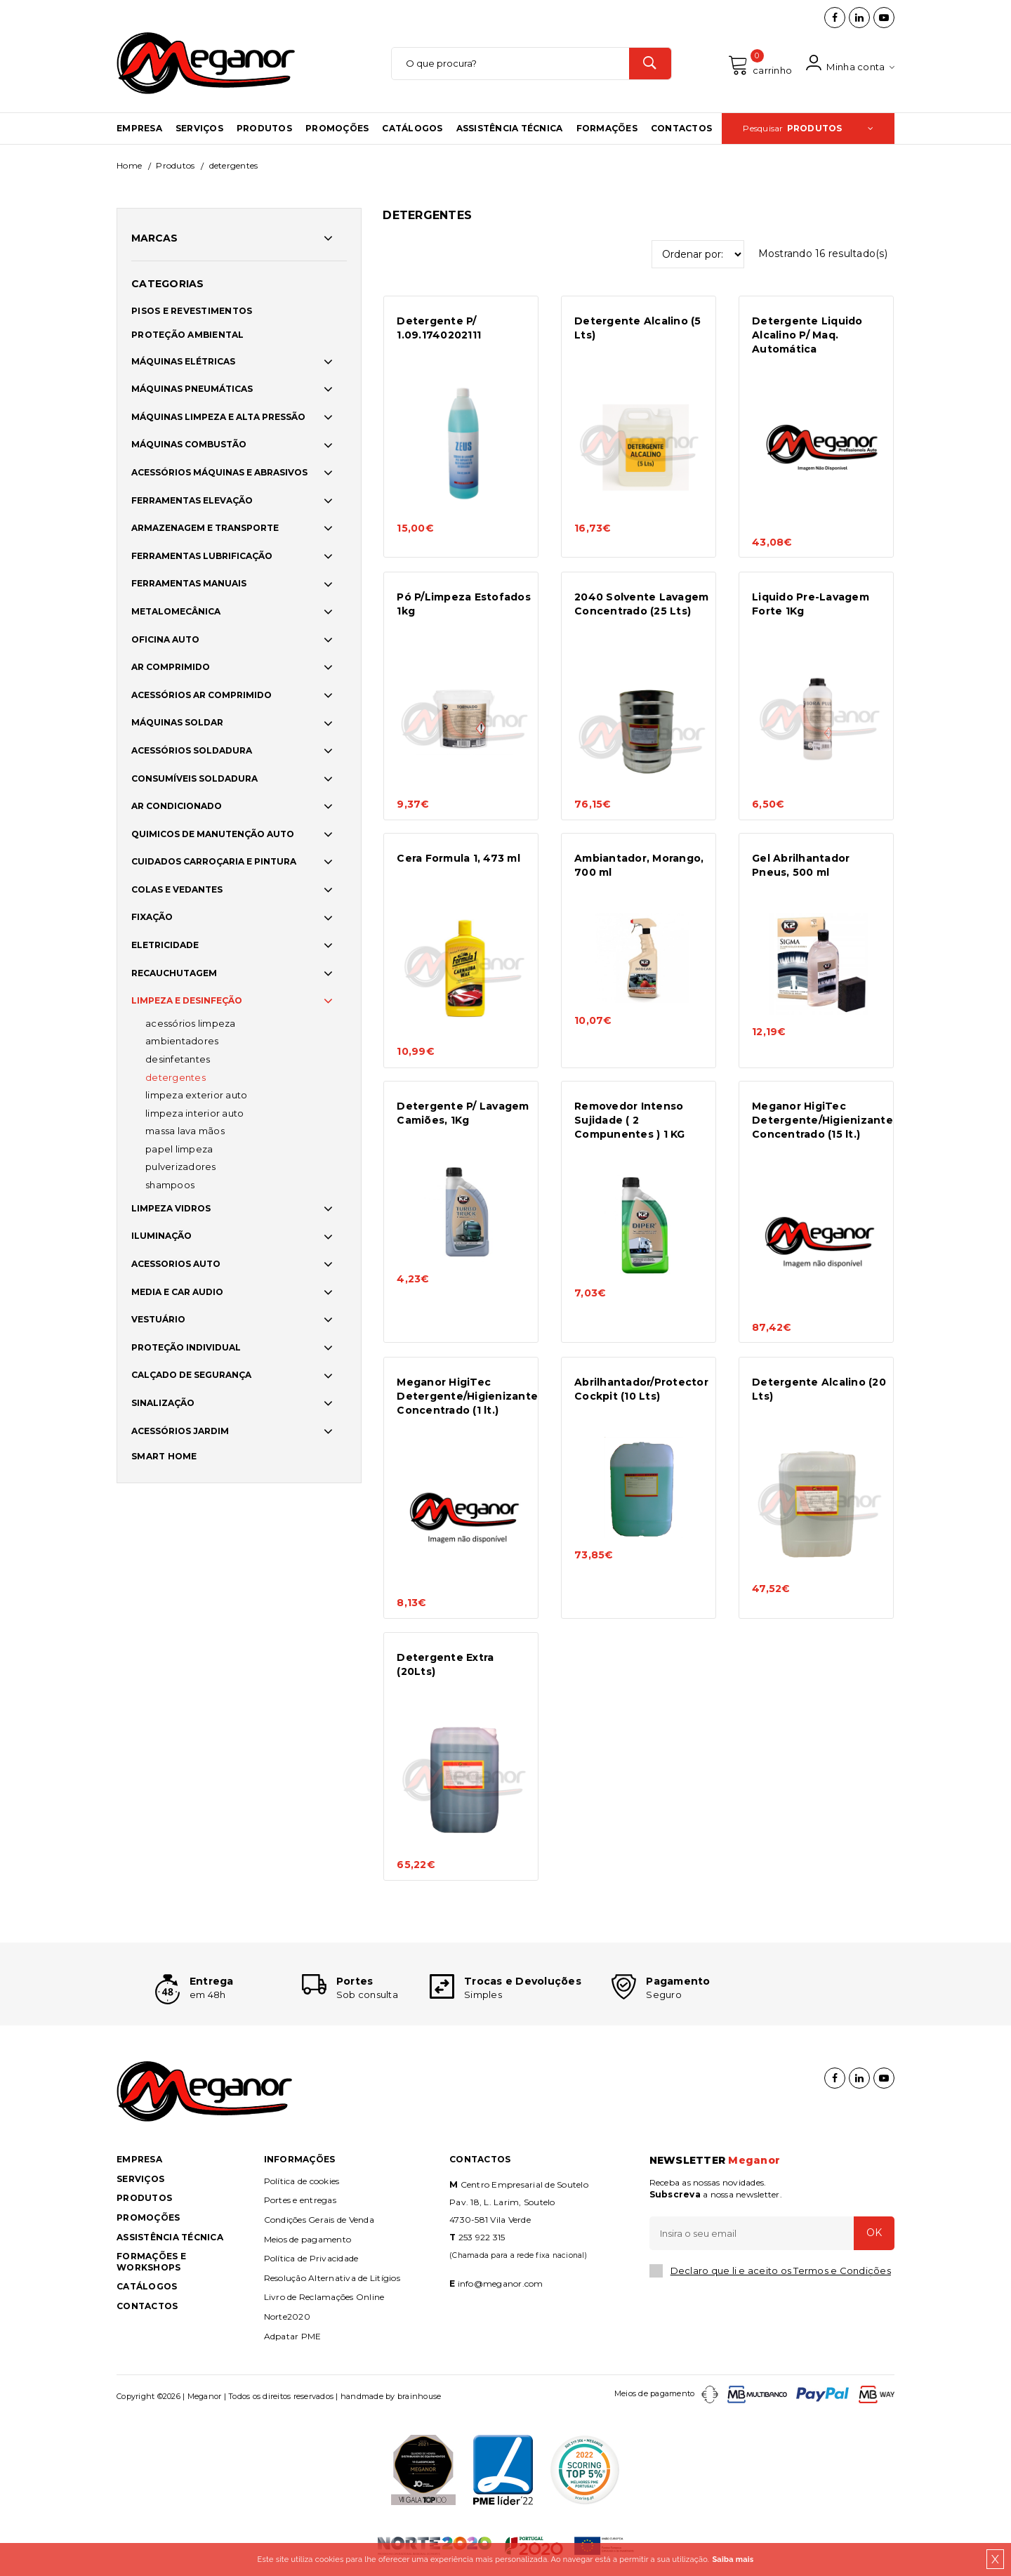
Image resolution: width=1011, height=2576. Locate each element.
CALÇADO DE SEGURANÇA (191, 1374)
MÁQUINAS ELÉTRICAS (183, 361)
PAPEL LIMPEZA (179, 1149)
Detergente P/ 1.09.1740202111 (439, 328)
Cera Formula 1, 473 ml (458, 858)
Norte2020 (287, 2316)
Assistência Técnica (509, 128)
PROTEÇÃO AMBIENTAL (187, 334)
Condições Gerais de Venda (319, 2219)
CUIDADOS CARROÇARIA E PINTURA (213, 861)
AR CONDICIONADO (176, 806)
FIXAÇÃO (152, 917)
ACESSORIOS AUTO (175, 1264)
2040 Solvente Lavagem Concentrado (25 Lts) (641, 604)
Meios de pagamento (308, 2239)
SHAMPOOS (169, 1184)
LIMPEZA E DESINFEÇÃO (186, 1000)
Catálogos (412, 128)
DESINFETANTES (177, 1059)
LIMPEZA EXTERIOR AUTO (196, 1094)
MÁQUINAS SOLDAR (177, 722)
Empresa (139, 128)
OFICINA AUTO (165, 639)
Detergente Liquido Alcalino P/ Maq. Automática (807, 335)
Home (129, 165)
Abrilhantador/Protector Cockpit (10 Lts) (641, 1389)
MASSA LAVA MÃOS (185, 1130)
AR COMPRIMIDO (170, 667)
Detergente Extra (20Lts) (445, 1664)
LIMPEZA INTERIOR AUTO (194, 1113)
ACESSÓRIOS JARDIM (180, 1431)
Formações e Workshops (151, 2262)
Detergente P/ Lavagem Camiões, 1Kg (463, 1113)
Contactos (681, 128)
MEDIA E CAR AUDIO (177, 1292)
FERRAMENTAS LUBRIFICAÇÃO (201, 556)
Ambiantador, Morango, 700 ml (638, 865)
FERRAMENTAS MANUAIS (188, 583)
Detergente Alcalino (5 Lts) (637, 328)
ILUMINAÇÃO (161, 1235)
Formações (606, 128)
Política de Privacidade (311, 2258)
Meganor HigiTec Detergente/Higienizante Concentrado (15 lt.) (819, 1120)
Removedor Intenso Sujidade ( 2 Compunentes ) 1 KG (629, 1120)
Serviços (199, 128)
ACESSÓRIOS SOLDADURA (191, 750)
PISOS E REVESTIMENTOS (191, 310)
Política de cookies (302, 2181)
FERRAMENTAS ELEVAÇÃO (192, 500)
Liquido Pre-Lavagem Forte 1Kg (810, 604)
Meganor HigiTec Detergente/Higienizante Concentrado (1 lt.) (464, 1396)
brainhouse (419, 2396)
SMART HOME (164, 1456)
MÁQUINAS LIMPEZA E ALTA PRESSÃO (218, 417)
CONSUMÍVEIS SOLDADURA (194, 778)
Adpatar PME (293, 2336)
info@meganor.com (500, 2283)
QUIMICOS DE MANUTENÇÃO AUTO (212, 834)
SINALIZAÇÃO (162, 1403)
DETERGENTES (175, 1077)
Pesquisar (808, 128)
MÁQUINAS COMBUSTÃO (188, 444)
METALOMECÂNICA (175, 611)
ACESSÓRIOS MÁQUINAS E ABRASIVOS (219, 472)
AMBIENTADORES (181, 1040)
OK (874, 2232)
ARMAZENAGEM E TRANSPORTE (205, 528)
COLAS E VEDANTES (177, 889)
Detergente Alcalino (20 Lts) (819, 1389)
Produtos (264, 128)
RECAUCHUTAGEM (174, 973)
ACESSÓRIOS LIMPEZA (190, 1023)
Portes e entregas (300, 2200)
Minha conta (850, 64)
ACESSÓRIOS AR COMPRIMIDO (201, 695)
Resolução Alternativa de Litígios (332, 2278)
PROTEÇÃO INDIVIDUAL (186, 1347)
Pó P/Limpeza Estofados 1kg (464, 604)
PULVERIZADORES (180, 1167)
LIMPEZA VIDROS (171, 1208)
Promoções (337, 128)
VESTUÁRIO (158, 1319)
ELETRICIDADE (165, 945)
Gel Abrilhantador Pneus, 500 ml (801, 865)
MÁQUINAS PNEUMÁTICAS (192, 388)
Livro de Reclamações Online (324, 2297)
